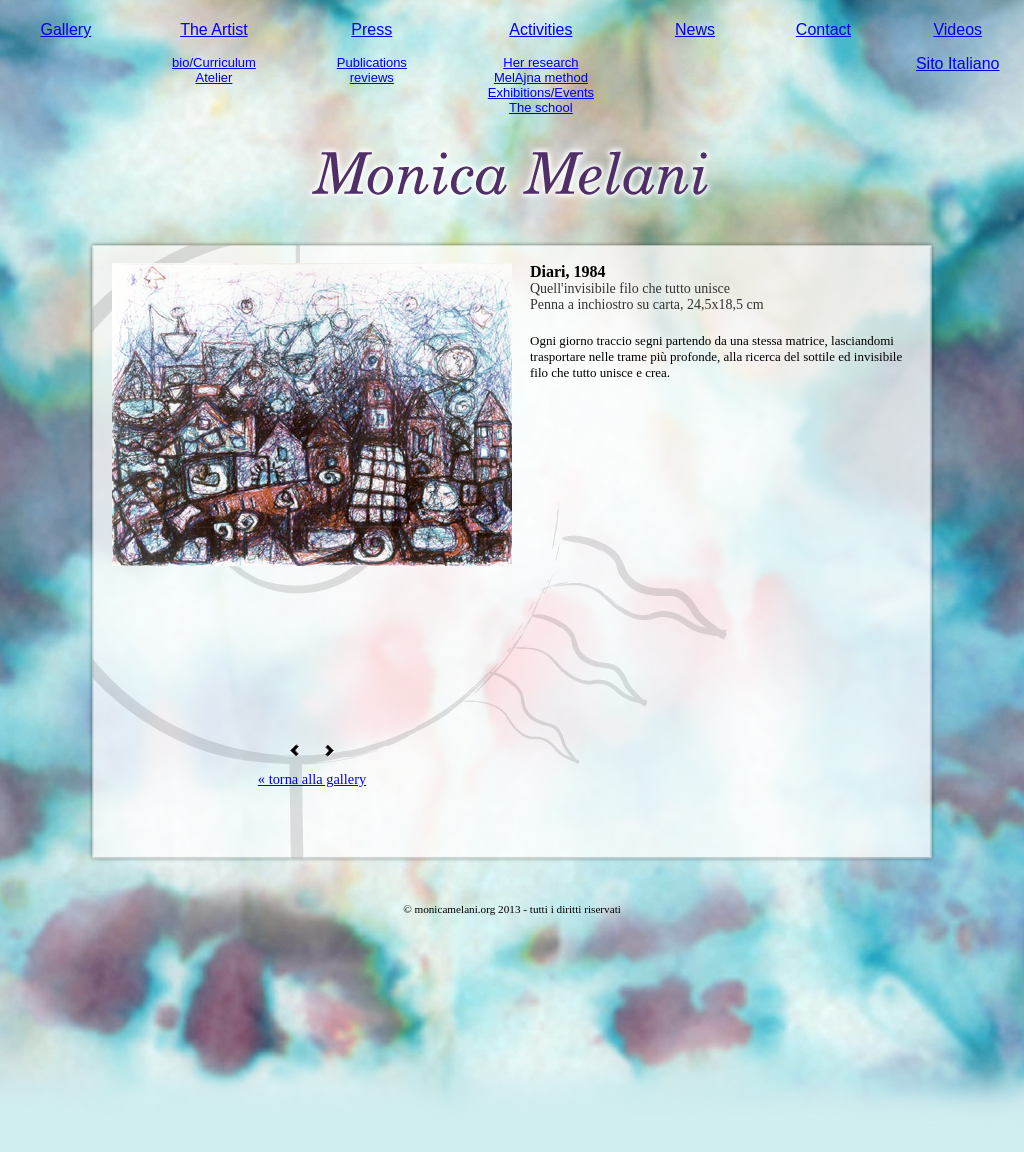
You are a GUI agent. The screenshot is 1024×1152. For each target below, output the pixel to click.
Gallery (65, 29)
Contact (823, 29)
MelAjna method (541, 77)
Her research (540, 62)
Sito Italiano (958, 63)
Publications (372, 62)
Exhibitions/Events (541, 92)
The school (541, 107)
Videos (957, 29)
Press (371, 29)
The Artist (214, 29)
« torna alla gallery (312, 779)
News (695, 29)
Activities (540, 29)
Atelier (214, 77)
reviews (372, 77)
